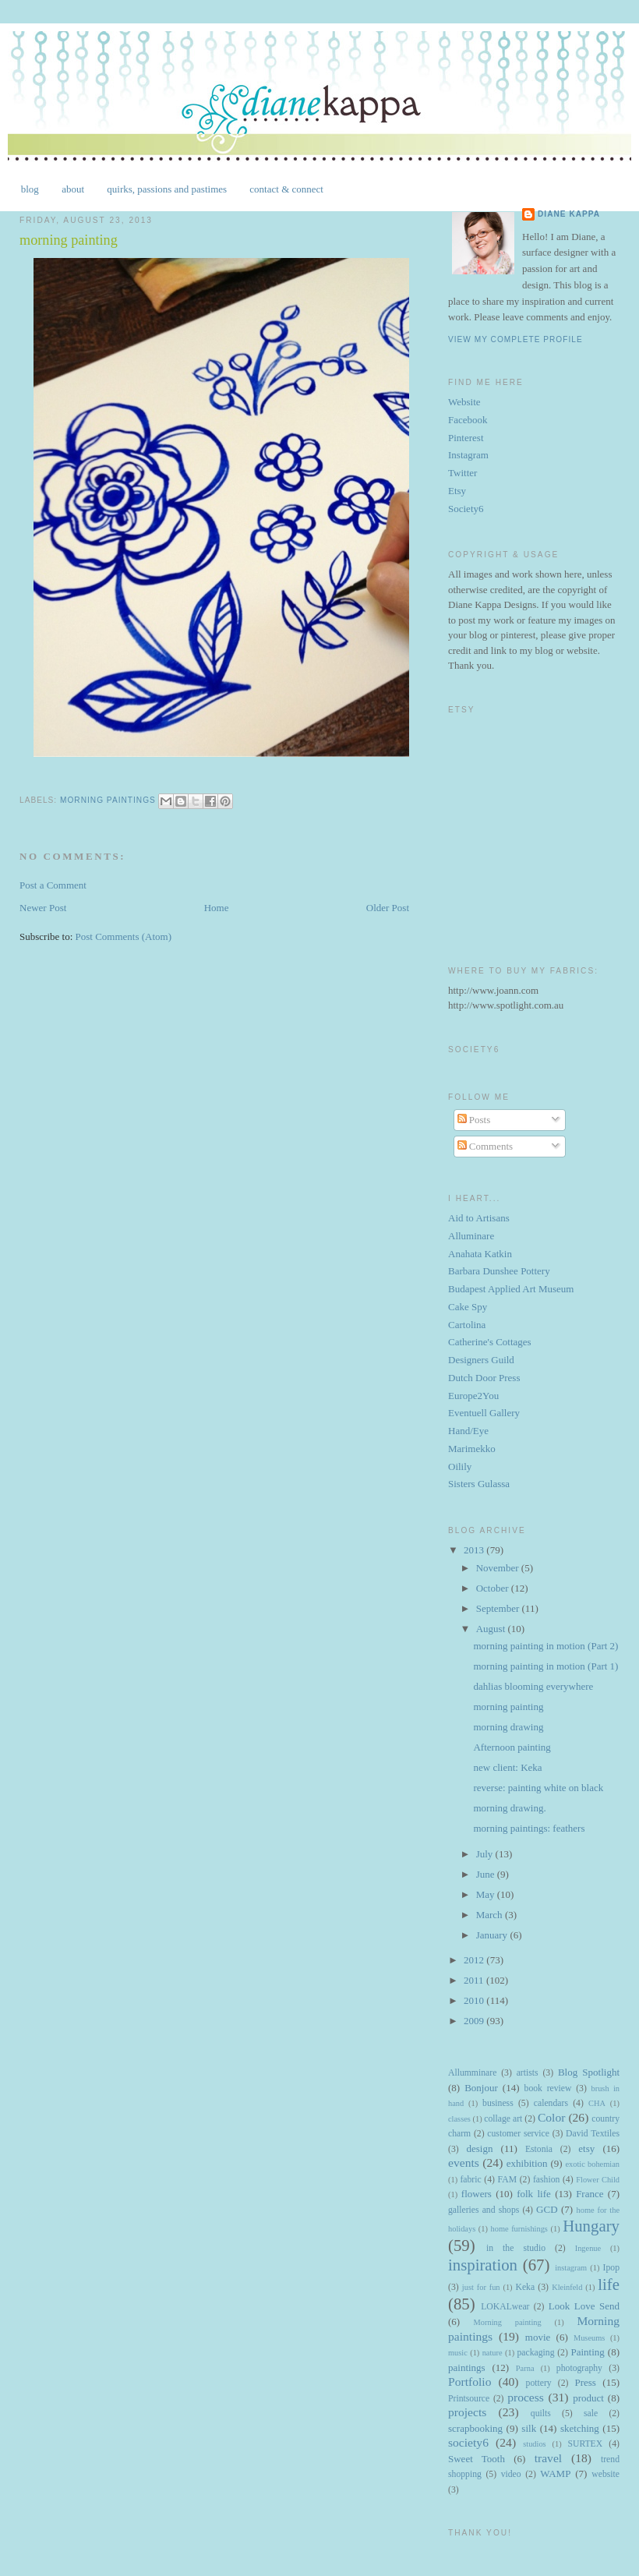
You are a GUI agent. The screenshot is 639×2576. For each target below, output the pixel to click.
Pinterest (466, 437)
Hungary (591, 2226)
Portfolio (469, 2381)
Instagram (468, 455)
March (490, 1915)
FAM (507, 2180)
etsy (586, 2148)
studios (534, 2444)
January (493, 1935)
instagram (571, 2267)
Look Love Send (584, 2306)
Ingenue (588, 2248)
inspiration (482, 2265)
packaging (535, 2353)
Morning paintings (108, 801)
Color (552, 2117)
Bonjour (481, 2088)
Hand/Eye (468, 1430)
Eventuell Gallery (484, 1413)
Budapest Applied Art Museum (511, 1289)
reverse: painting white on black (538, 1787)
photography (579, 2368)
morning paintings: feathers (528, 1828)
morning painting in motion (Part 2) (545, 1646)
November (498, 1568)
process (525, 2397)
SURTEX (584, 2444)
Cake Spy (467, 1307)
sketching (579, 2428)
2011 (475, 1980)
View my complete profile (515, 339)
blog (30, 189)
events (463, 2162)
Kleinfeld (567, 2287)
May (486, 1894)
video (511, 2474)
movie (538, 2337)
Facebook (468, 420)
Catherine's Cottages (489, 1342)
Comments (485, 1146)
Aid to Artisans (479, 1218)
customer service (518, 2134)
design (479, 2148)
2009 (475, 2021)
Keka (525, 2287)
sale (591, 2413)
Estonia (539, 2149)
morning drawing (508, 1727)
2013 (475, 1550)
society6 (468, 2442)
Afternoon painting (511, 1747)
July (486, 1854)
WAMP (555, 2473)
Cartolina (466, 1324)
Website (464, 402)
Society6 (466, 508)
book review (548, 2088)
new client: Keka (507, 1767)
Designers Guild (481, 1360)
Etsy (457, 490)
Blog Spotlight (589, 2072)
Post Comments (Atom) (124, 936)
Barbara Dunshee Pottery (499, 1271)
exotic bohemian (592, 2164)
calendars (551, 2103)
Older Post (387, 907)
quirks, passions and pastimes (167, 189)
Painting (588, 2352)
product (588, 2398)
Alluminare (471, 1236)
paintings (466, 2367)
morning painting (508, 1706)
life (609, 2284)
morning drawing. (509, 1808)
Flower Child (598, 2179)
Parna (525, 2368)
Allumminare (472, 2073)
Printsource (468, 2399)
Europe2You (473, 1395)
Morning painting (508, 2322)
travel (549, 2458)
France (589, 2194)
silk (528, 2428)
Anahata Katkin (480, 1254)
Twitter (462, 473)
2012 (475, 1960)
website (605, 2474)
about (73, 189)
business (498, 2103)
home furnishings (519, 2228)
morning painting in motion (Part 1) (545, 1666)
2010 (475, 2000)
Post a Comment (52, 885)
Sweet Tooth (476, 2459)
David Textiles (593, 2134)
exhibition (527, 2163)
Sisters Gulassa (479, 1483)
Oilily (459, 1466)
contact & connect (286, 189)
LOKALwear (505, 2307)
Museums (589, 2338)
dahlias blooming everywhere (533, 1686)
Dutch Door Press (484, 1377)
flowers (476, 2194)
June (486, 1874)
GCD (546, 2209)
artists (527, 2073)
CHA (596, 2103)
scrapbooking (475, 2428)
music (458, 2352)
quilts (541, 2413)
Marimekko (472, 1448)
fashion (546, 2180)
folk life (534, 2194)
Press (584, 2382)
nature (492, 2352)
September (499, 1608)
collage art (503, 2119)
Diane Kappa (569, 214)
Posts (474, 1119)
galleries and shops (483, 2210)
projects (467, 2412)
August (492, 1628)
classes (459, 2119)
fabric (470, 2180)
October (493, 1588)
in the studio (515, 2248)
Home (216, 907)
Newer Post (42, 907)
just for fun (481, 2287)
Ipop (611, 2268)
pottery (539, 2383)
